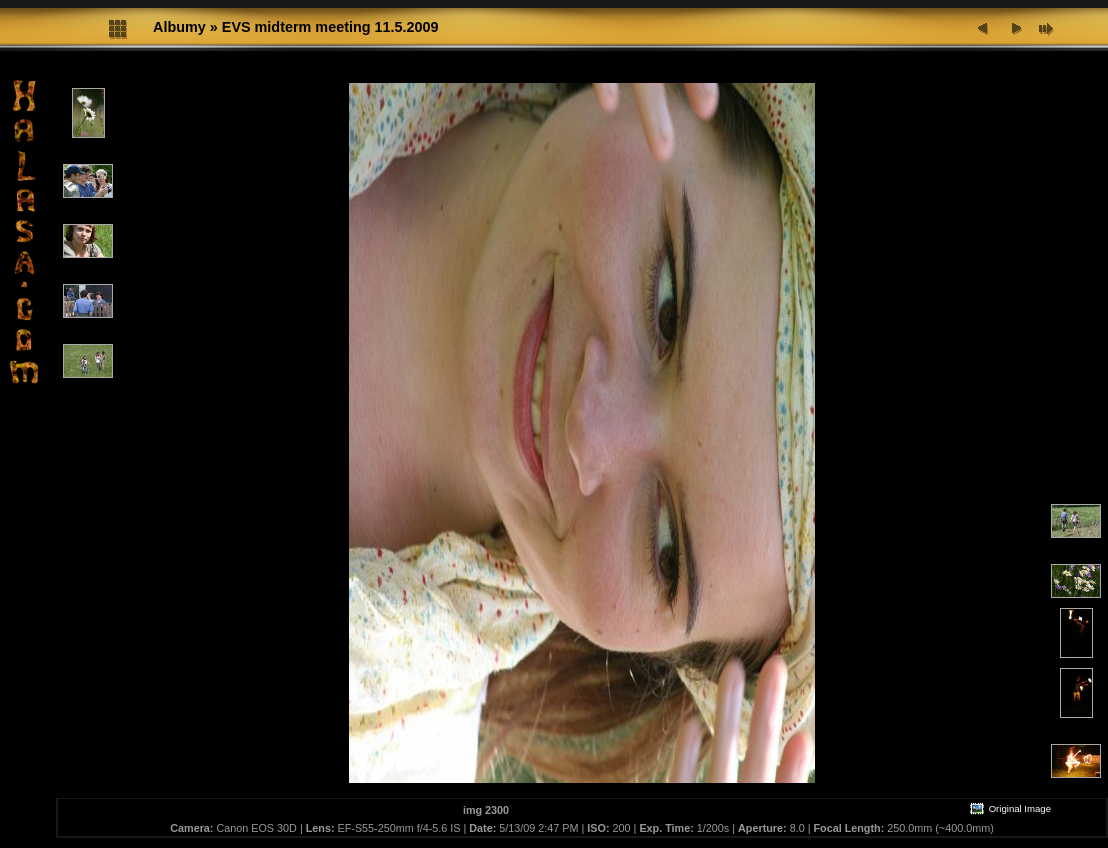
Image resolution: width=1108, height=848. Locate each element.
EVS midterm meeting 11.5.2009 (330, 27)
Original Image (1010, 808)
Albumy (179, 27)
